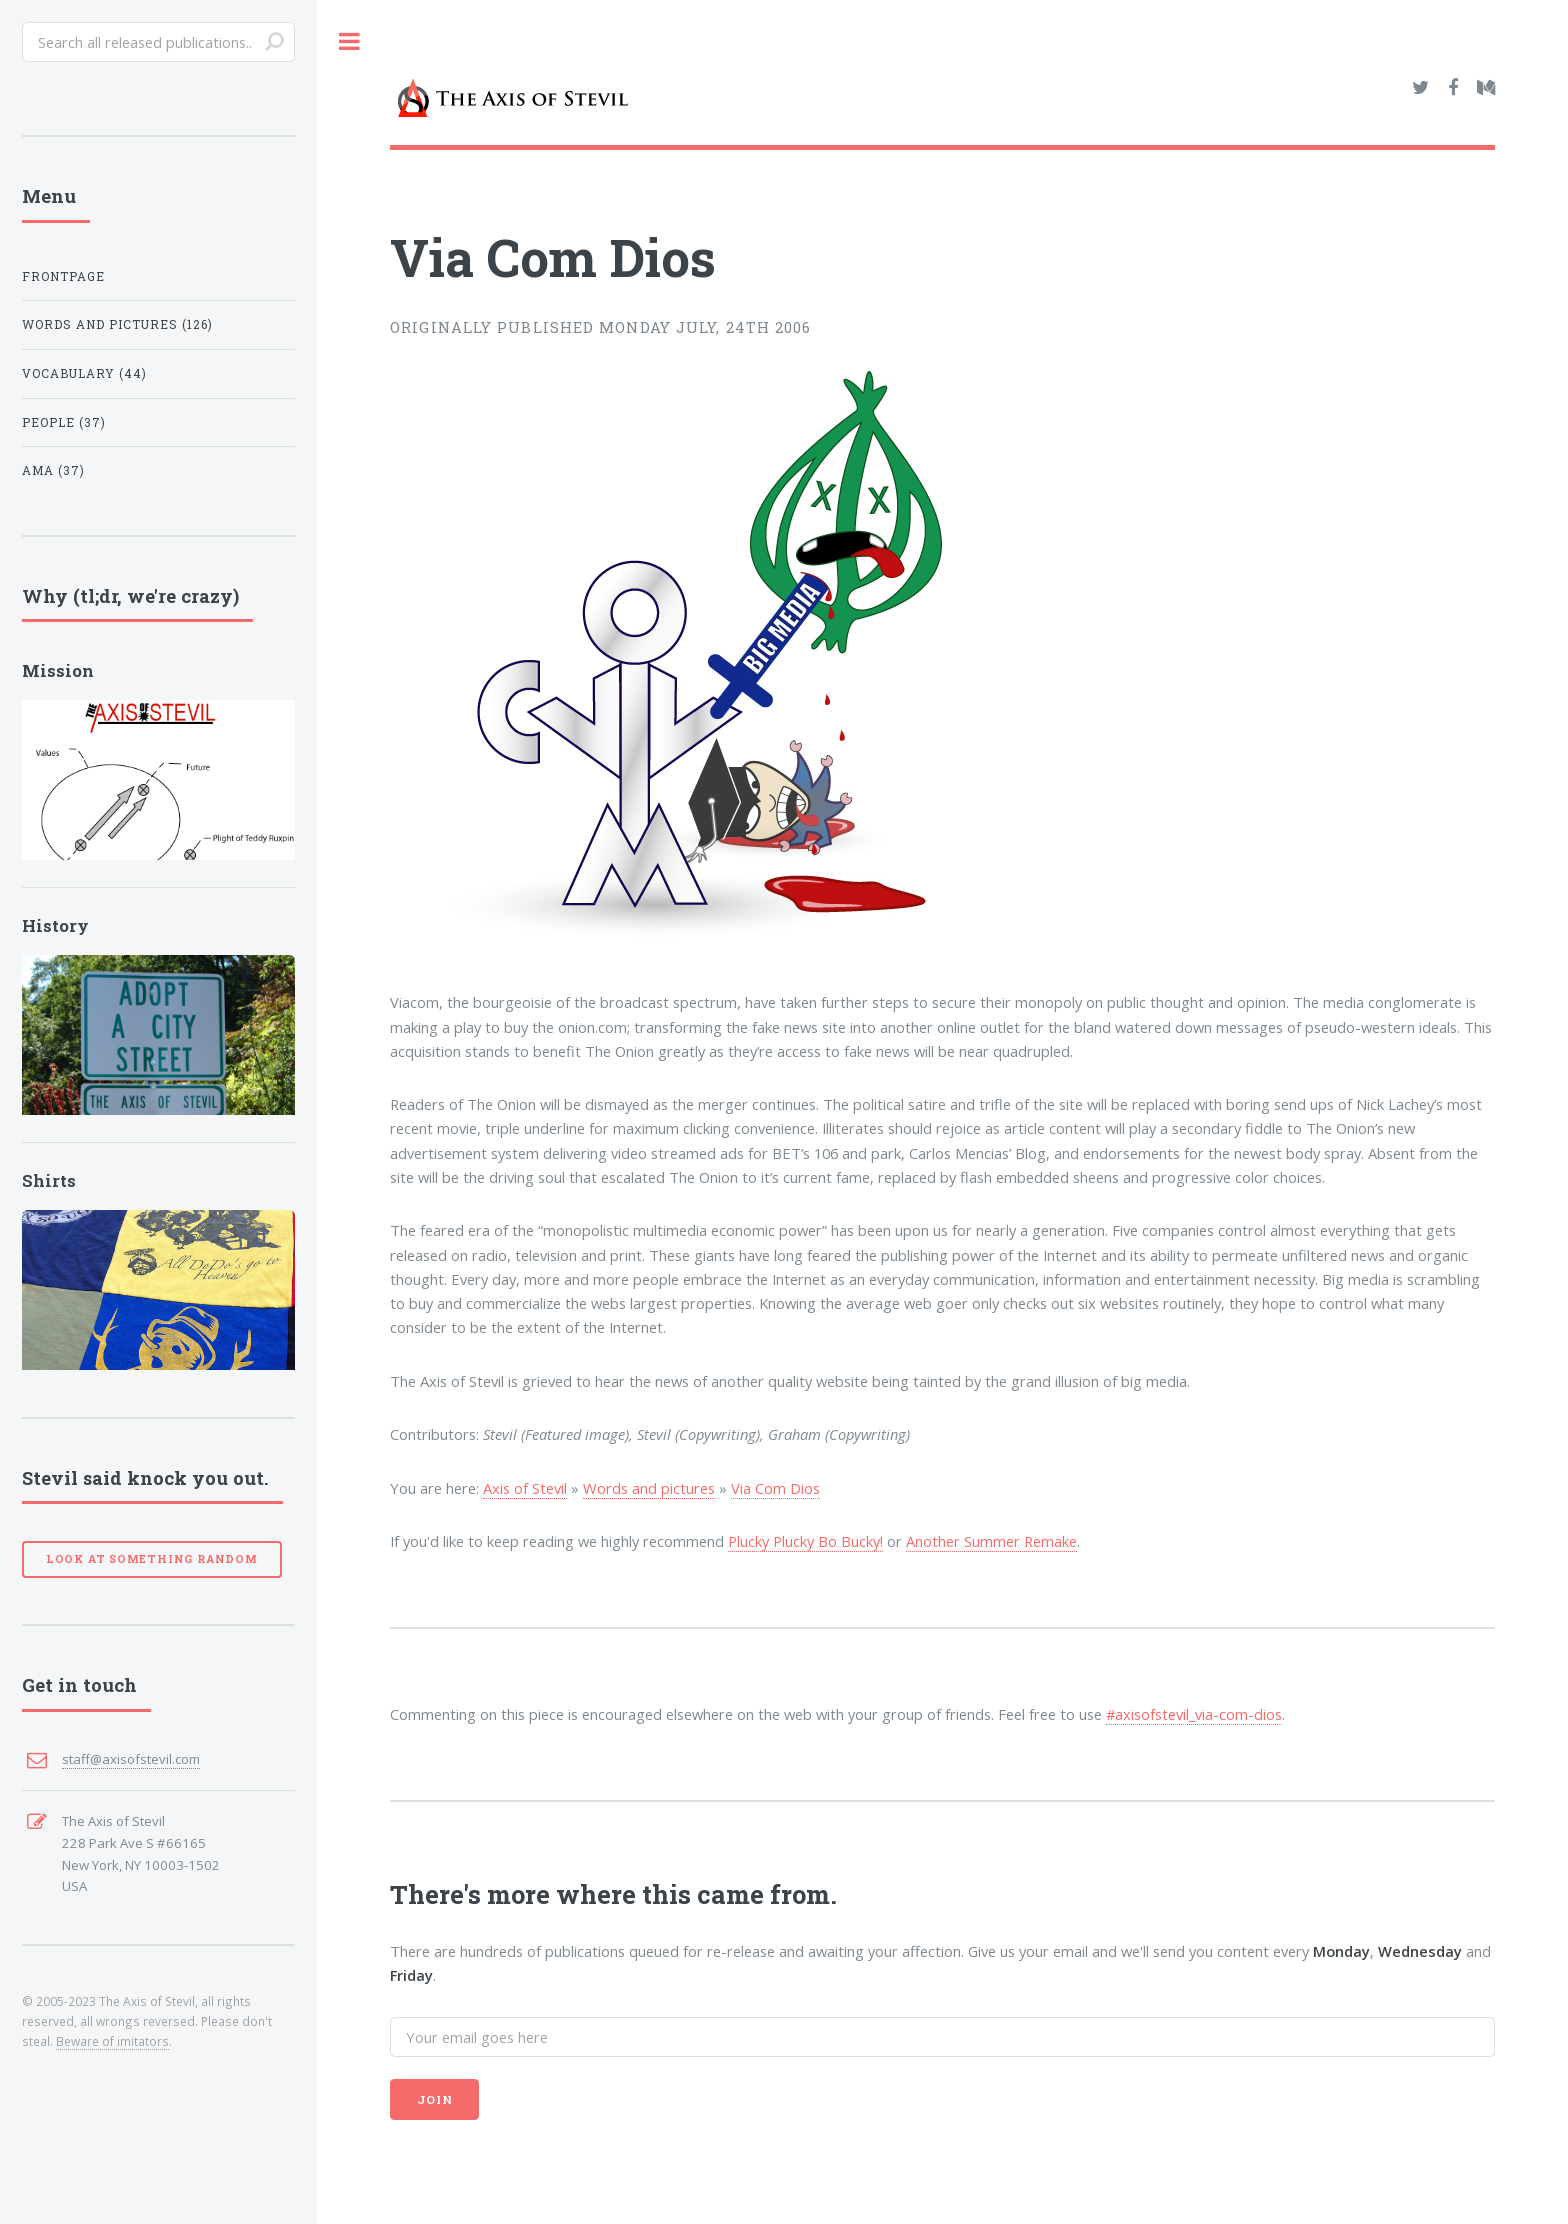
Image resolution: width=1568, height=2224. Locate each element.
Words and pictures (117, 324)
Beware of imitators (112, 2041)
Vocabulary (84, 373)
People (64, 422)
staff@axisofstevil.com (131, 1759)
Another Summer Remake (991, 1541)
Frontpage (63, 276)
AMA (53, 470)
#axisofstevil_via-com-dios (1194, 1714)
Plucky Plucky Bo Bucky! (805, 1541)
